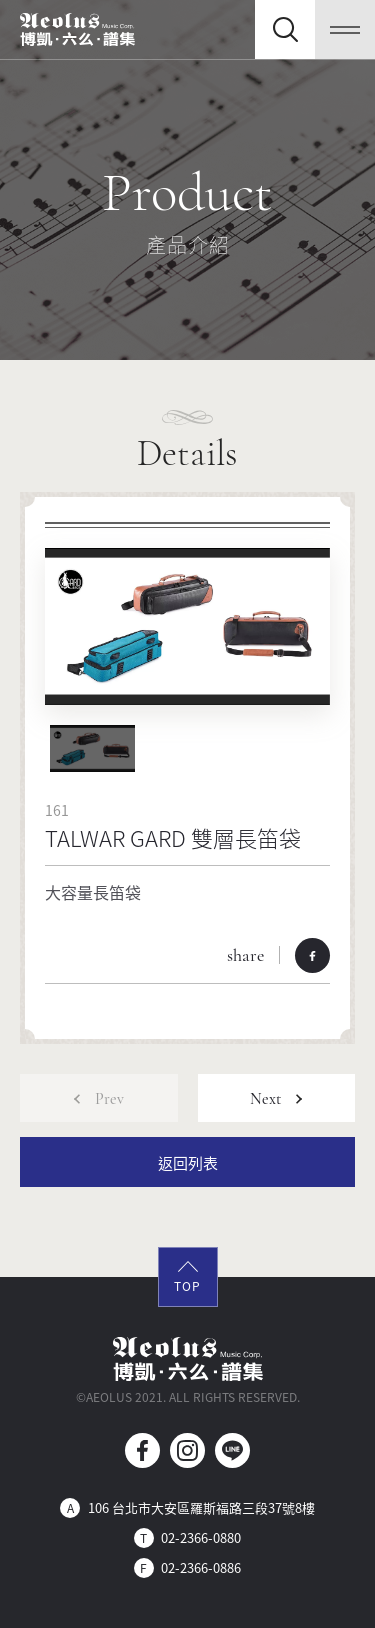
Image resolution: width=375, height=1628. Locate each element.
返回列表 (188, 1162)
